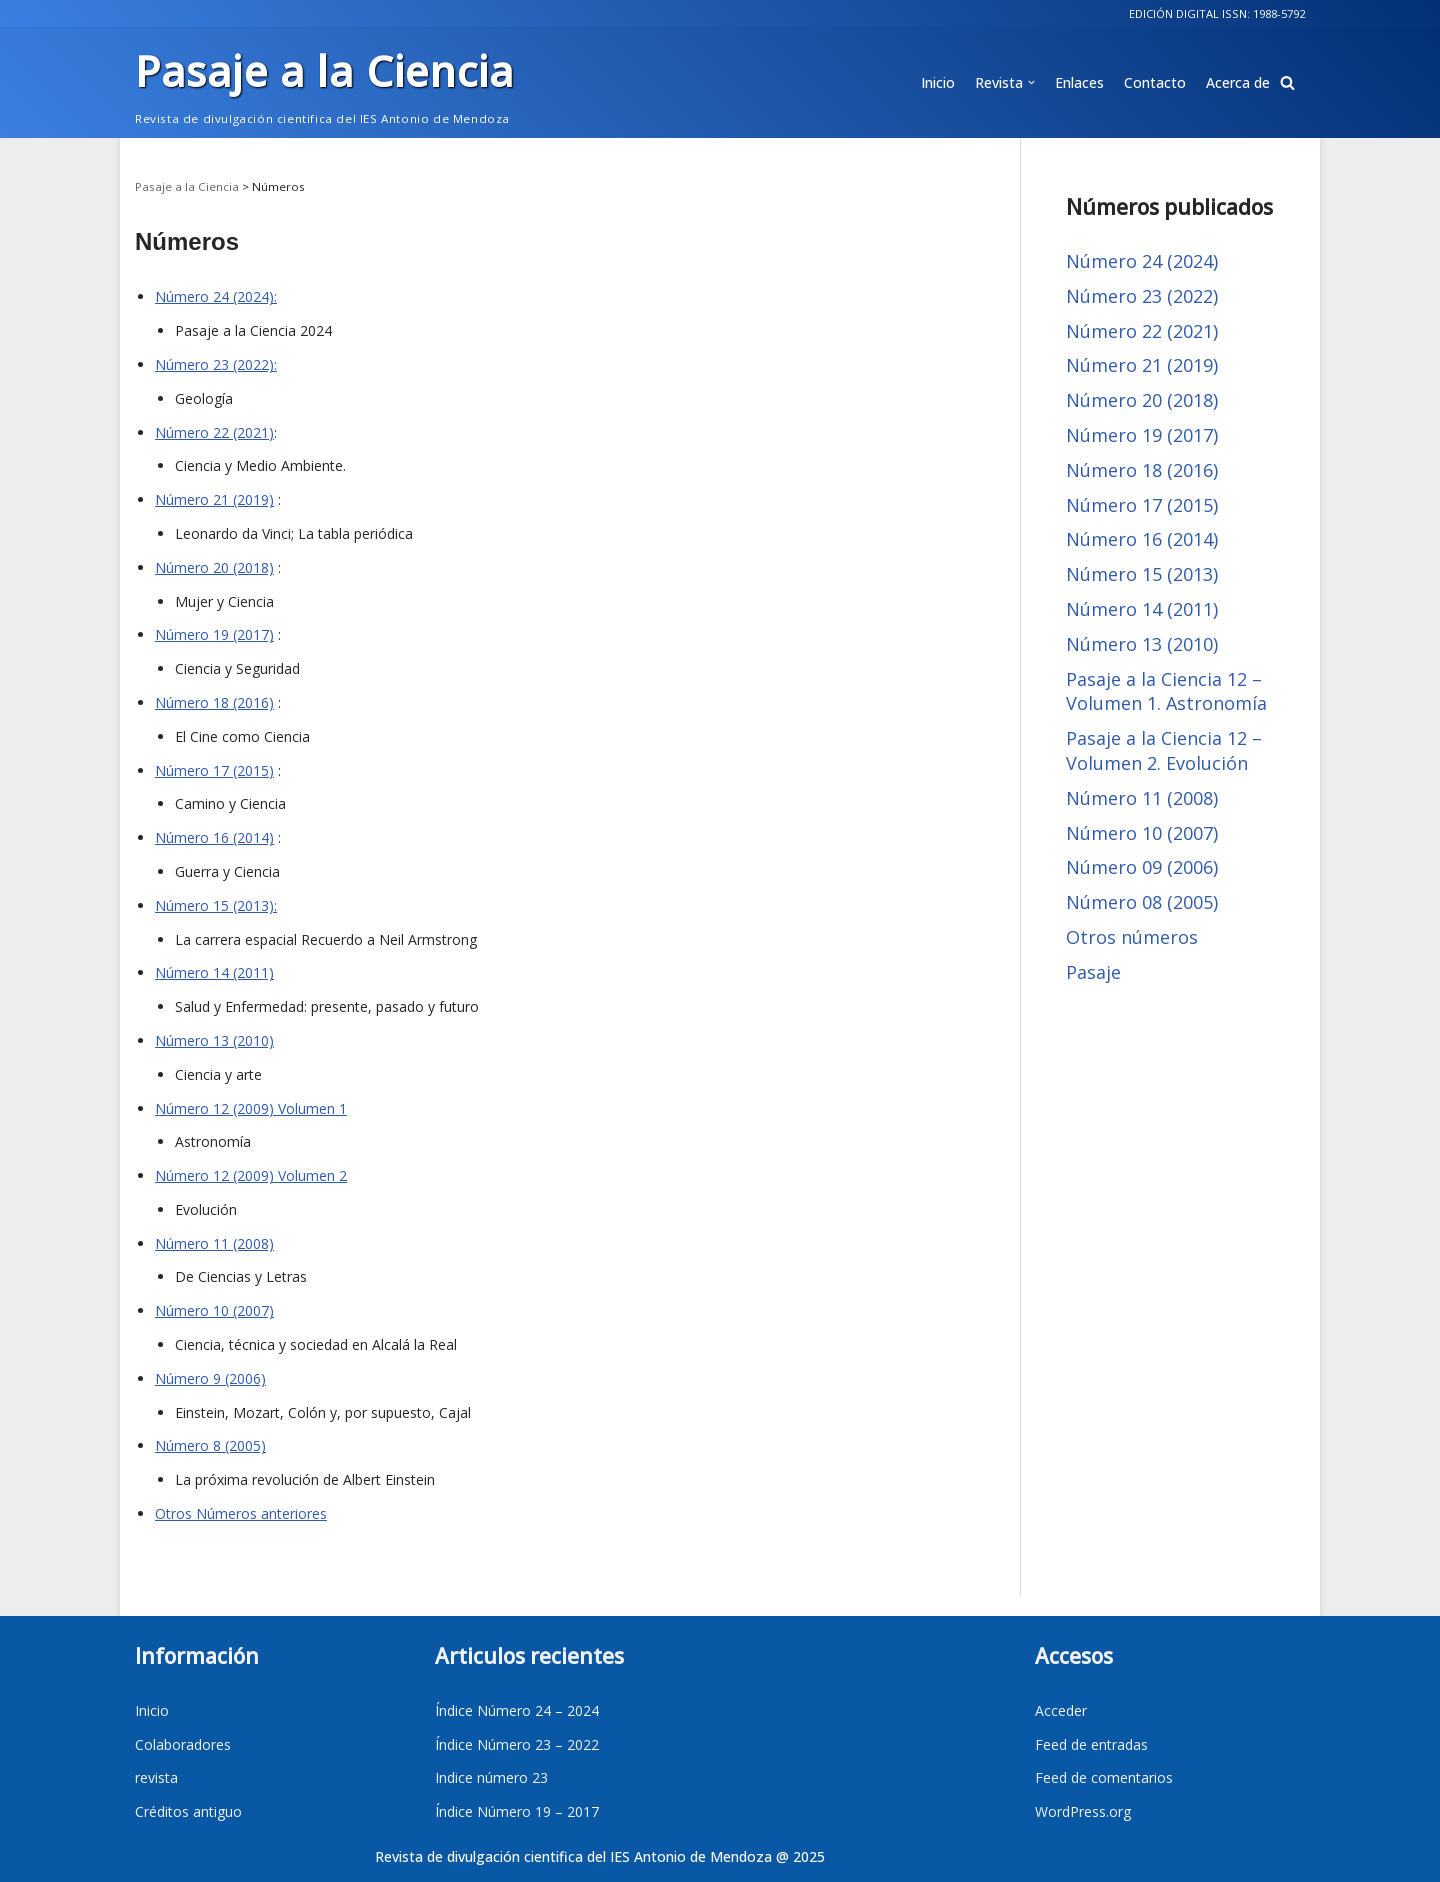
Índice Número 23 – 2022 (517, 1744)
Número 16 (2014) (214, 837)
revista (156, 1777)
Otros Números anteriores (241, 1513)
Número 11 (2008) (214, 1243)
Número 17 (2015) (214, 770)
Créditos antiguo (188, 1811)
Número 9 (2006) (210, 1378)
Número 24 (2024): (216, 296)
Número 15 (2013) (1142, 574)
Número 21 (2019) (214, 499)
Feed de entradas (1091, 1744)
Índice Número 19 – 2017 (517, 1811)
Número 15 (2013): (216, 905)
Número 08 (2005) (1142, 902)
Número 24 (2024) (1142, 261)
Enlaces (1079, 82)
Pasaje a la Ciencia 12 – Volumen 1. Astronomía (1166, 691)
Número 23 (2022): (216, 364)
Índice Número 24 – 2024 (517, 1710)
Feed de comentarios (1104, 1777)
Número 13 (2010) (214, 1040)
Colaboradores (183, 1744)
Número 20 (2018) (214, 567)
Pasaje (1093, 972)
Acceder (1061, 1710)
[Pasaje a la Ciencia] (324, 82)
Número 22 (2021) (214, 432)
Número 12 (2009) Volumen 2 (251, 1175)
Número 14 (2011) (214, 972)
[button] (1287, 82)
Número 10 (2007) (214, 1310)
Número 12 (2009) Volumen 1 (251, 1108)
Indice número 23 (491, 1777)
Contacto (1155, 82)
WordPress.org (1083, 1811)
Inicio (938, 82)
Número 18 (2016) (214, 702)
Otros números (1132, 937)
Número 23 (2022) (1142, 296)
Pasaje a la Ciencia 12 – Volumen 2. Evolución (1164, 750)
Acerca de (1238, 82)
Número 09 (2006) (1142, 867)
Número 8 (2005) (210, 1445)
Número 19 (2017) (214, 634)
